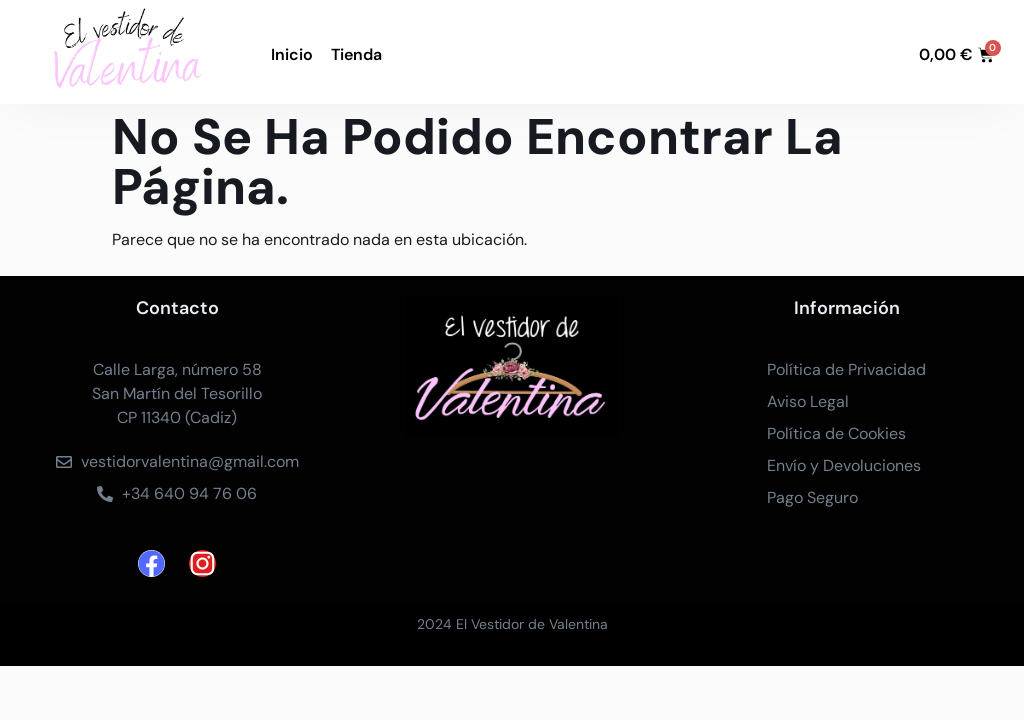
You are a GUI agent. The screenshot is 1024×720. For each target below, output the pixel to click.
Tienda (356, 54)
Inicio (292, 54)
